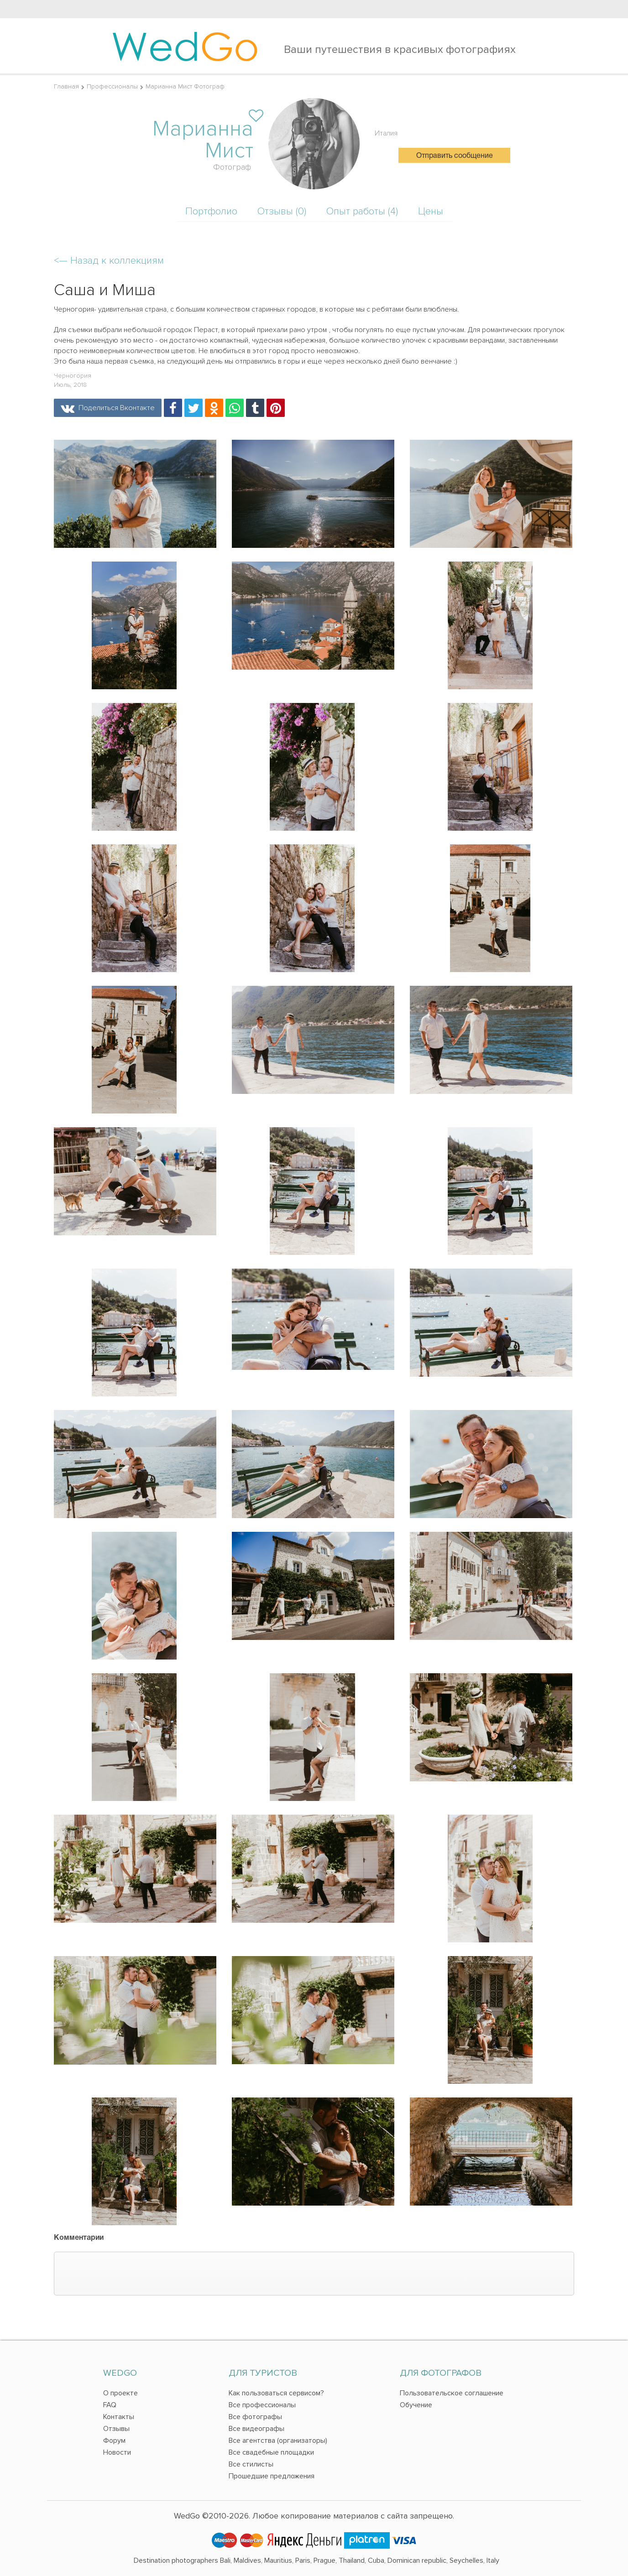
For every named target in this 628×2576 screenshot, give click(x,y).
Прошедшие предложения (271, 2476)
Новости (117, 2452)
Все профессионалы (262, 2404)
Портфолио (211, 211)
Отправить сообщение (454, 156)
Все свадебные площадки (271, 2452)
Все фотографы (255, 2416)
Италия (386, 133)
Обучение (416, 2404)
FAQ (109, 2404)
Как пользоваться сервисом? (276, 2393)
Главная (66, 86)
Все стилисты (251, 2464)
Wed (185, 45)
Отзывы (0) (281, 211)
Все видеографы (256, 2428)
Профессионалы (112, 86)
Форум (114, 2440)
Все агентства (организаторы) (278, 2440)
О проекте (120, 2393)
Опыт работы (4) (362, 211)
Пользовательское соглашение (451, 2393)
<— (109, 261)
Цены (430, 211)
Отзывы (116, 2428)
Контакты (118, 2416)
